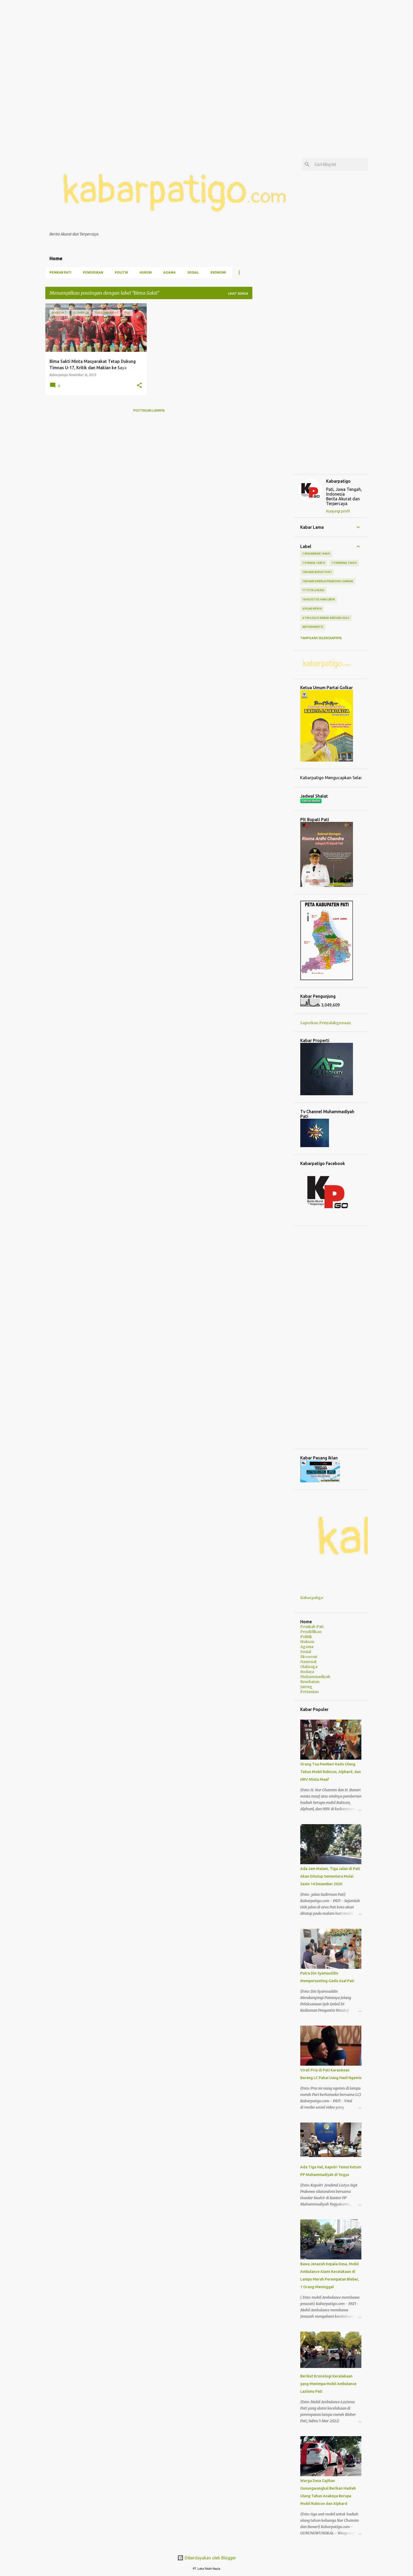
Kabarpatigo (338, 481)
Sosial (193, 272)
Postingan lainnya (149, 410)
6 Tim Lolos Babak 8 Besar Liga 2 (326, 617)
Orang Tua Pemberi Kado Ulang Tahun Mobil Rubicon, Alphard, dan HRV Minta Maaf (330, 1772)
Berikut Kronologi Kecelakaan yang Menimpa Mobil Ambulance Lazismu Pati (328, 2384)
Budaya (307, 1671)
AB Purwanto (312, 626)
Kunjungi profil (338, 511)
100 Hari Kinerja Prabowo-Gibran (327, 581)
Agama (169, 272)
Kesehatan (309, 1681)
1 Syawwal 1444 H (344, 562)
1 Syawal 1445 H (313, 562)
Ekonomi (218, 272)
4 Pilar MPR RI (312, 608)
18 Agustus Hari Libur (318, 599)
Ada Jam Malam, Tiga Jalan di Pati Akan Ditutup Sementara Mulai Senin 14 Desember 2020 (330, 1876)
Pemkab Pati (60, 272)
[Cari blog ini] (340, 164)
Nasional (308, 1661)
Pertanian (309, 1691)
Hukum (146, 272)
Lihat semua (238, 293)
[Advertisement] (158, 37)
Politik (121, 272)
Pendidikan (93, 272)
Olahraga (308, 1666)
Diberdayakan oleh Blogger (206, 2557)
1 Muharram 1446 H (316, 553)
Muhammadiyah (315, 1676)
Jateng (306, 1686)
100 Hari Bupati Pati (317, 572)
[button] (139, 385)
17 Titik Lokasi (313, 590)
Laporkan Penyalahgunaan (325, 1022)
